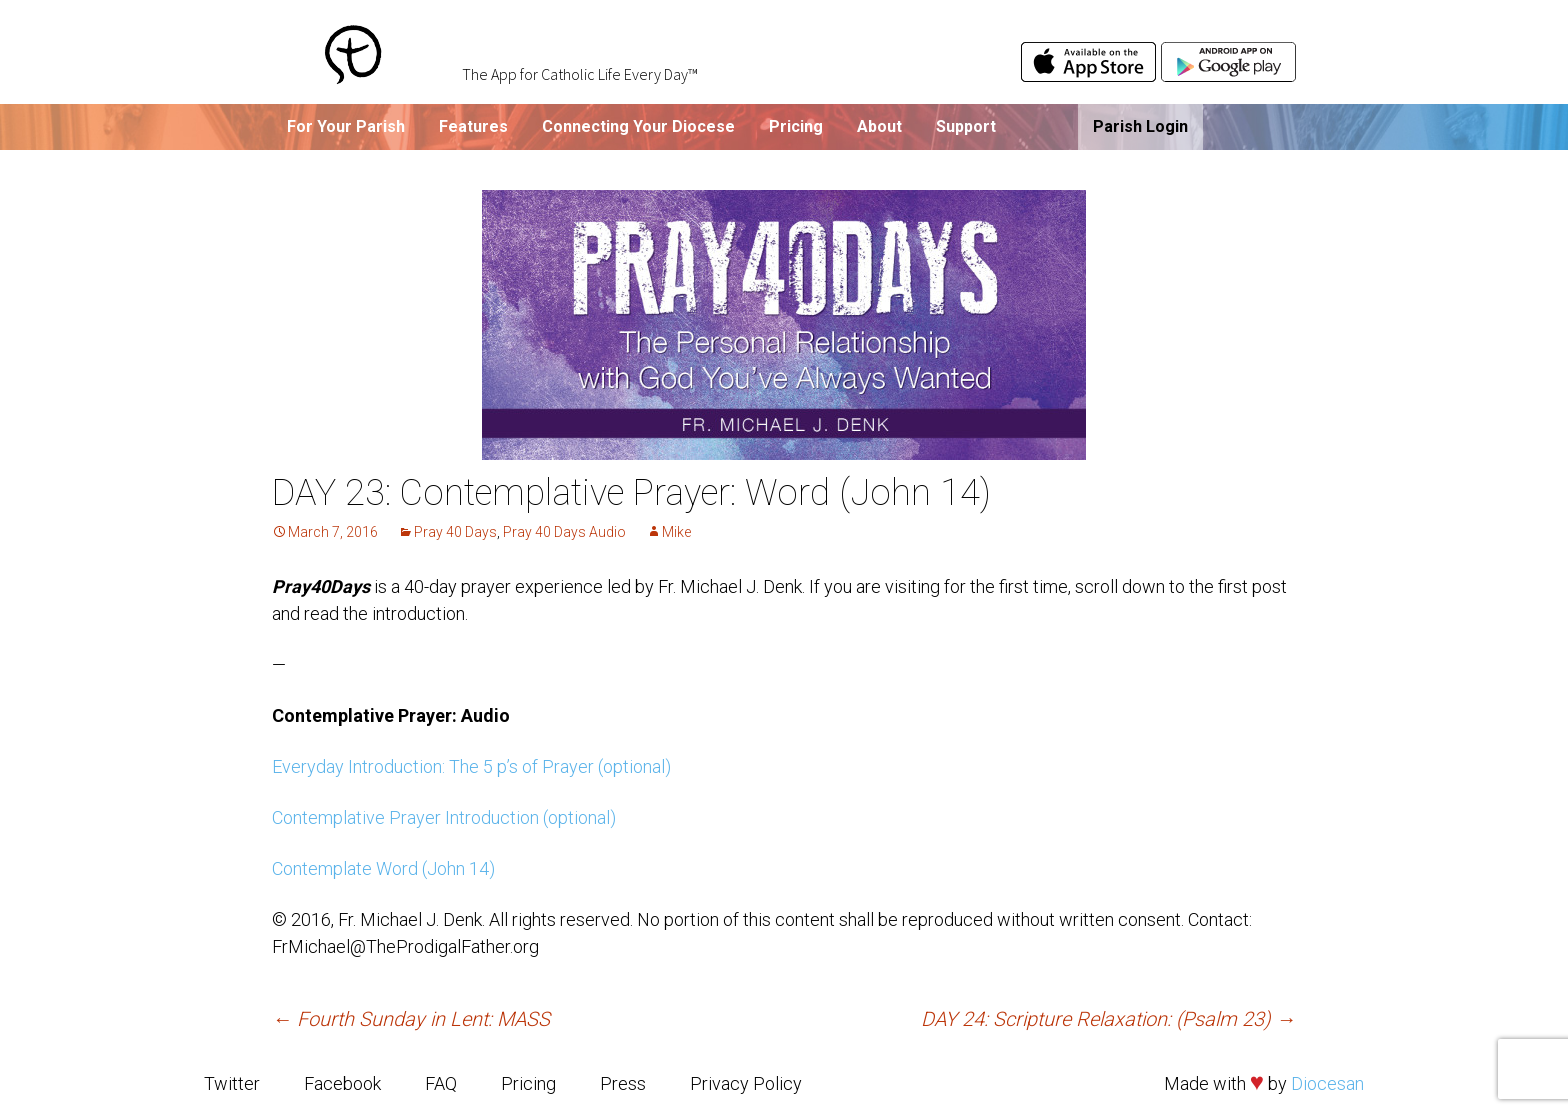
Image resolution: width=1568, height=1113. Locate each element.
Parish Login (1140, 126)
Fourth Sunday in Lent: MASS (411, 1019)
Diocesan (1327, 1083)
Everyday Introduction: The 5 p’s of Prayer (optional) (471, 766)
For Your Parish (346, 126)
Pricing (796, 126)
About (879, 126)
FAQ (441, 1083)
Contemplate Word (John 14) (383, 868)
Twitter (232, 1083)
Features (473, 126)
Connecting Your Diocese (638, 126)
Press (623, 1083)
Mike (676, 532)
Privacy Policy (746, 1083)
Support (966, 126)
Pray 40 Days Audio (564, 532)
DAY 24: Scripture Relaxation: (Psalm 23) (1108, 1019)
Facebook (342, 1083)
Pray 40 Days (455, 532)
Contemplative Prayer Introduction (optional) (444, 817)
